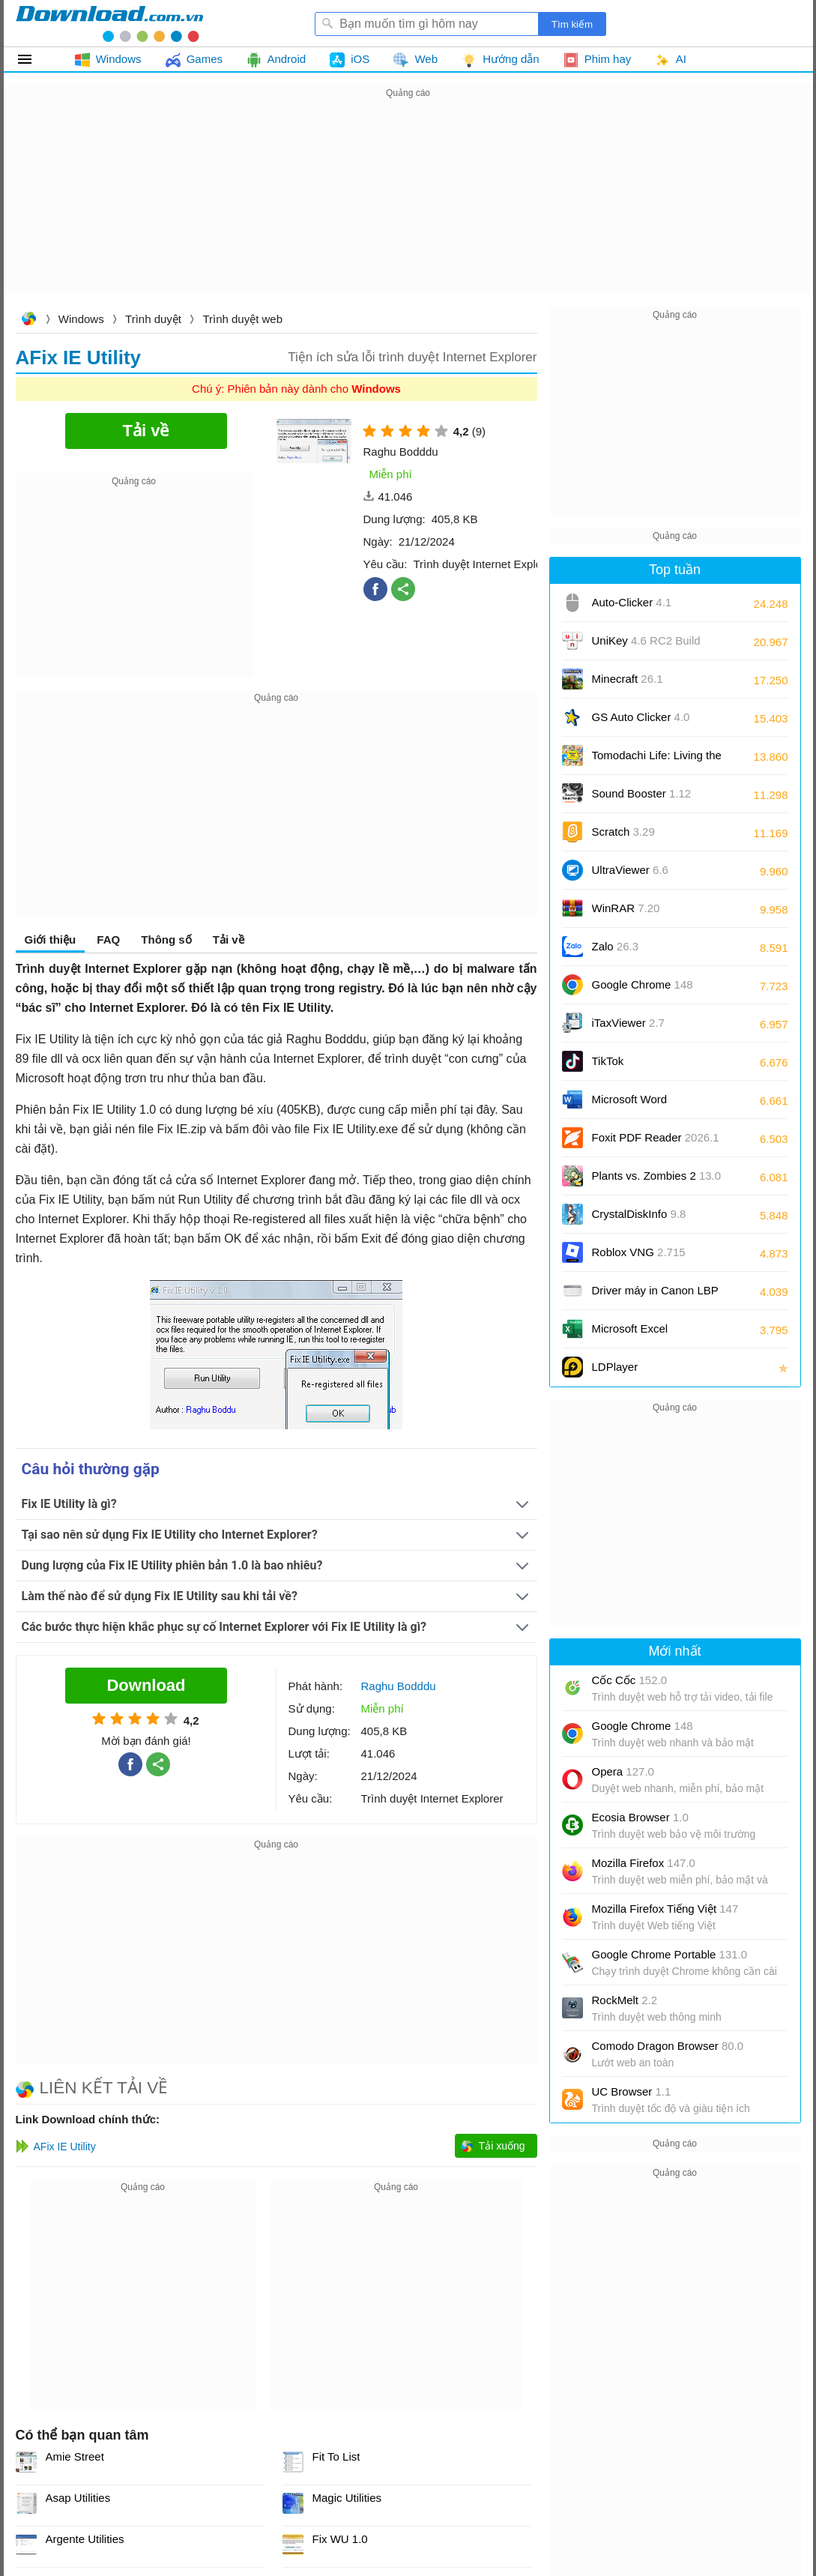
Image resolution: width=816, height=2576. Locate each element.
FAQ (108, 939)
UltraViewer (630, 869)
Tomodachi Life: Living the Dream (657, 760)
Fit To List (336, 2456)
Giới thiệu (50, 939)
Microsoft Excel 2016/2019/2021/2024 (646, 1333)
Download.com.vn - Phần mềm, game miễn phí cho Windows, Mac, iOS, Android (109, 23)
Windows (81, 319)
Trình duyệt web (242, 319)
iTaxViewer (628, 1022)
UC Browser (631, 2091)
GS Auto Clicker (641, 717)
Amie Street (75, 2456)
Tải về (228, 939)
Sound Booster (642, 793)
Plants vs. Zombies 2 (657, 1175)
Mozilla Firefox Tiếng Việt (665, 1908)
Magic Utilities (347, 2497)
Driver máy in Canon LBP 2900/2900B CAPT (655, 1295)
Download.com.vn (28, 320)
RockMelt (625, 2000)
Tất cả (33, 59)
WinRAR (626, 908)
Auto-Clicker (632, 602)
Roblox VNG (639, 1252)
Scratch (623, 831)
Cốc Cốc (630, 1680)
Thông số (166, 939)
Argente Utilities (85, 2539)
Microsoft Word (646, 1104)
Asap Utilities (78, 2497)
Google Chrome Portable (670, 1954)
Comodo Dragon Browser (668, 2045)
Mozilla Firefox (643, 1862)
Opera (623, 1771)
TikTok (608, 1061)
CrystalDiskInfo (639, 1213)
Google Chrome (642, 984)
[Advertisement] (408, 207)
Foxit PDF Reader (655, 1137)
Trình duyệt (153, 319)
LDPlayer (615, 1366)
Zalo (615, 946)
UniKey (646, 645)
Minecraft (627, 678)
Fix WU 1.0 (340, 2539)
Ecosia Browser (640, 1817)
